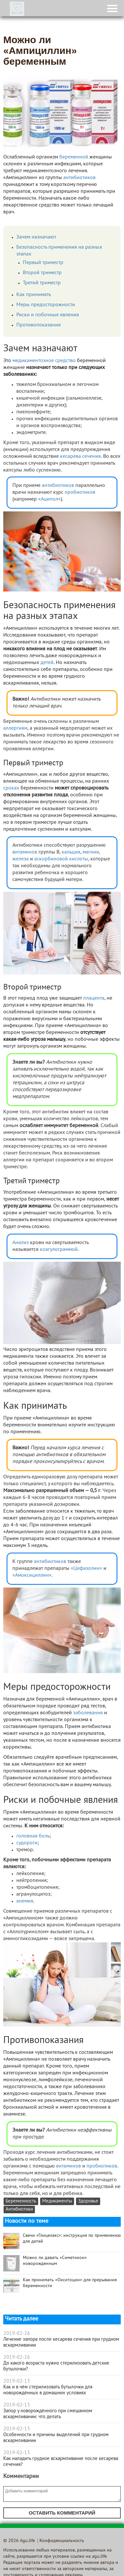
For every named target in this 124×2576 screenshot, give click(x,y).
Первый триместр (43, 262)
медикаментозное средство (44, 360)
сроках (11, 788)
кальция (71, 852)
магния (91, 852)
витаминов (24, 852)
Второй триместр (42, 273)
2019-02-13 (16, 2381)
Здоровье (88, 2201)
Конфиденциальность (61, 2541)
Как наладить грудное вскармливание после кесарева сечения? (60, 2461)
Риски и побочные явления (47, 315)
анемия (24, 1901)
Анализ (20, 1242)
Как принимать (33, 294)
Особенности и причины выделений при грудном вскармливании (56, 2438)
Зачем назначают (36, 237)
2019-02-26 (16, 2333)
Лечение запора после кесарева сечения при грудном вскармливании (61, 2342)
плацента (93, 998)
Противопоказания (38, 325)
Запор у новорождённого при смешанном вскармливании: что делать (47, 2414)
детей (47, 662)
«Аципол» (49, 499)
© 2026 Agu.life (19, 2541)
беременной (73, 157)
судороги (27, 1843)
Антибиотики (19, 2209)
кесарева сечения (80, 456)
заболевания (88, 1713)
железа (20, 859)
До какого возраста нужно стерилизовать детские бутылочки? (56, 2366)
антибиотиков (79, 177)
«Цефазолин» (86, 1568)
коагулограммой (59, 1249)
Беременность (21, 2201)
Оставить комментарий (62, 2513)
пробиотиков (80, 492)
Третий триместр (42, 283)
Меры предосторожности (45, 305)
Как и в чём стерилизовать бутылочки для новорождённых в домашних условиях (47, 2390)
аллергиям (15, 728)
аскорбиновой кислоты (61, 859)
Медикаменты (57, 2201)
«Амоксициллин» (32, 1575)
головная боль (33, 1836)
